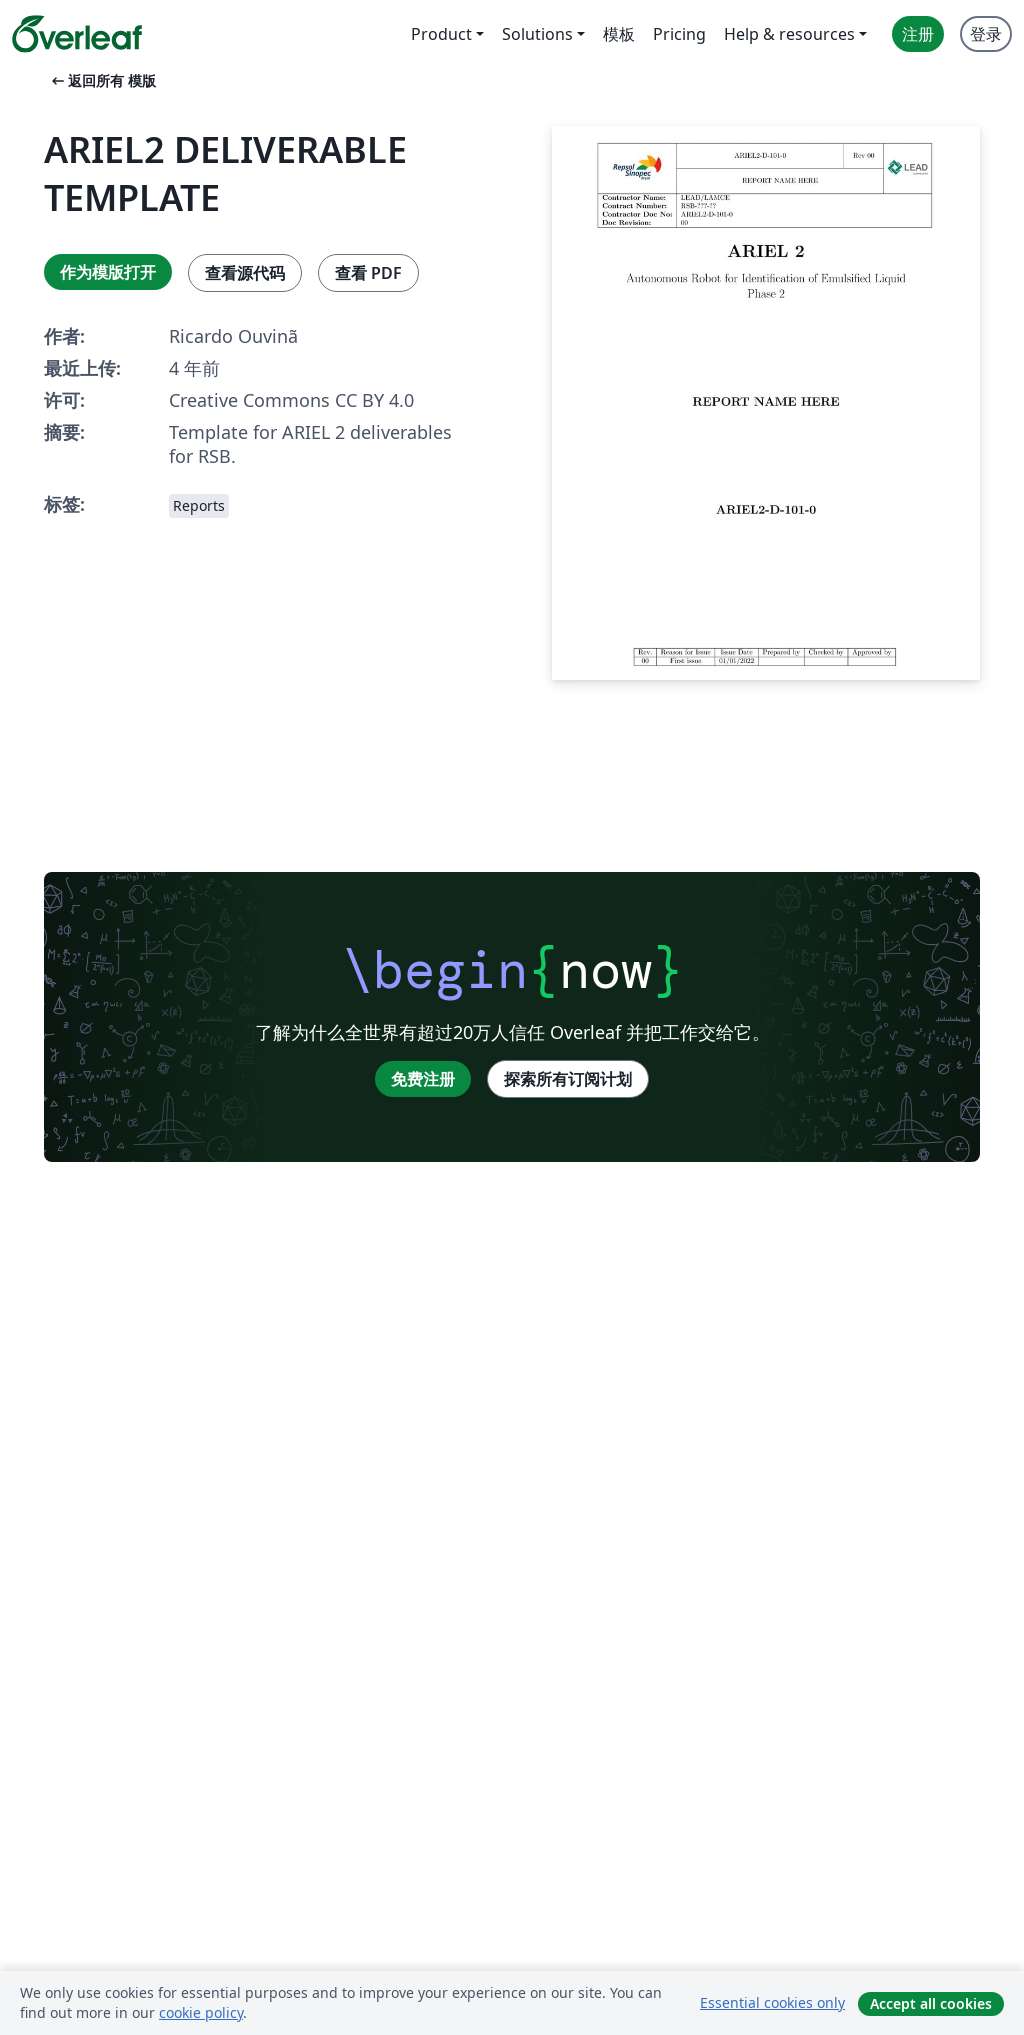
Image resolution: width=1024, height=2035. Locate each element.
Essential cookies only (772, 2002)
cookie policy (201, 2012)
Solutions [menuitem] (537, 34)
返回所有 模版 (102, 80)
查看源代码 (245, 273)
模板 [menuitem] (619, 34)
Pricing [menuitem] (679, 34)
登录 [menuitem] (986, 34)
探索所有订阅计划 (568, 1079)
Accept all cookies (931, 2003)
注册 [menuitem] (918, 34)
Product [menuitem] (441, 34)
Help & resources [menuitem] (789, 34)
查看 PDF (368, 273)
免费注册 (423, 1079)
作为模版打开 (108, 272)
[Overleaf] (77, 34)
